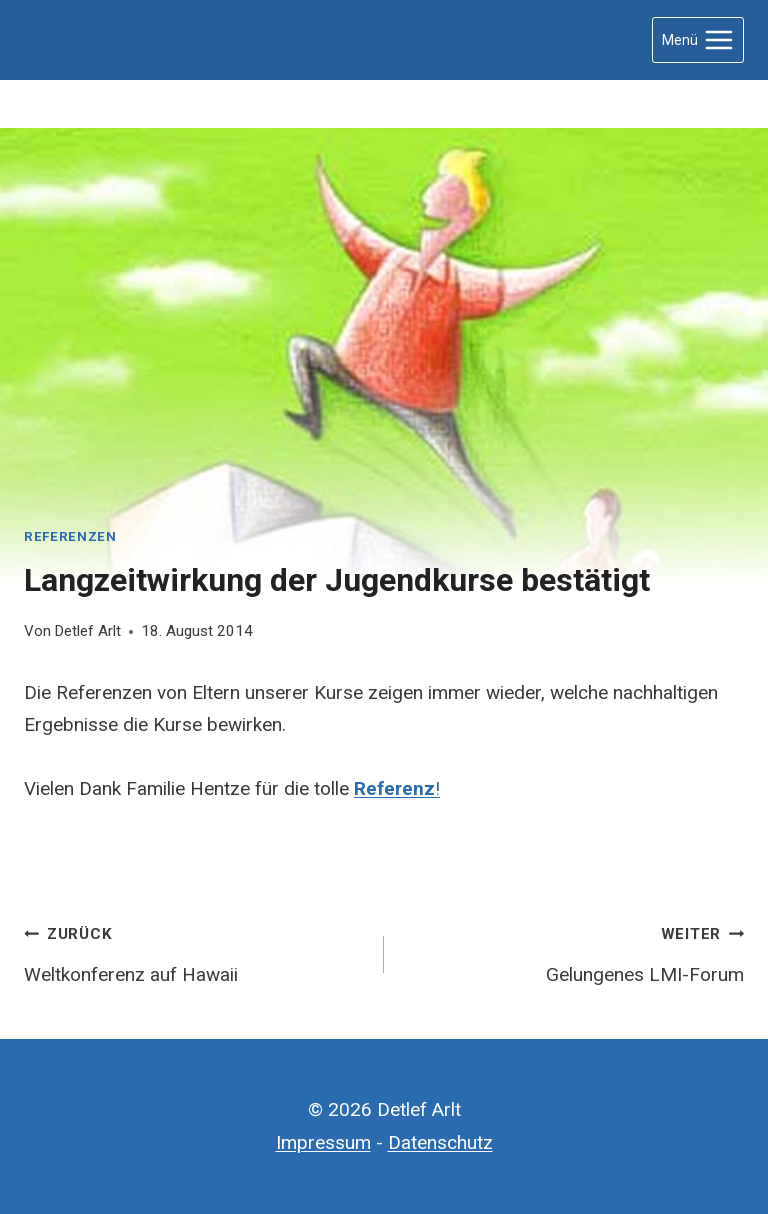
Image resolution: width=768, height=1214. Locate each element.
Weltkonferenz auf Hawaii (194, 951)
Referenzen (70, 536)
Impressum (323, 1142)
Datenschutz (440, 1142)
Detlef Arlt (87, 631)
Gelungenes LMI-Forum (573, 951)
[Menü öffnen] (698, 39)
